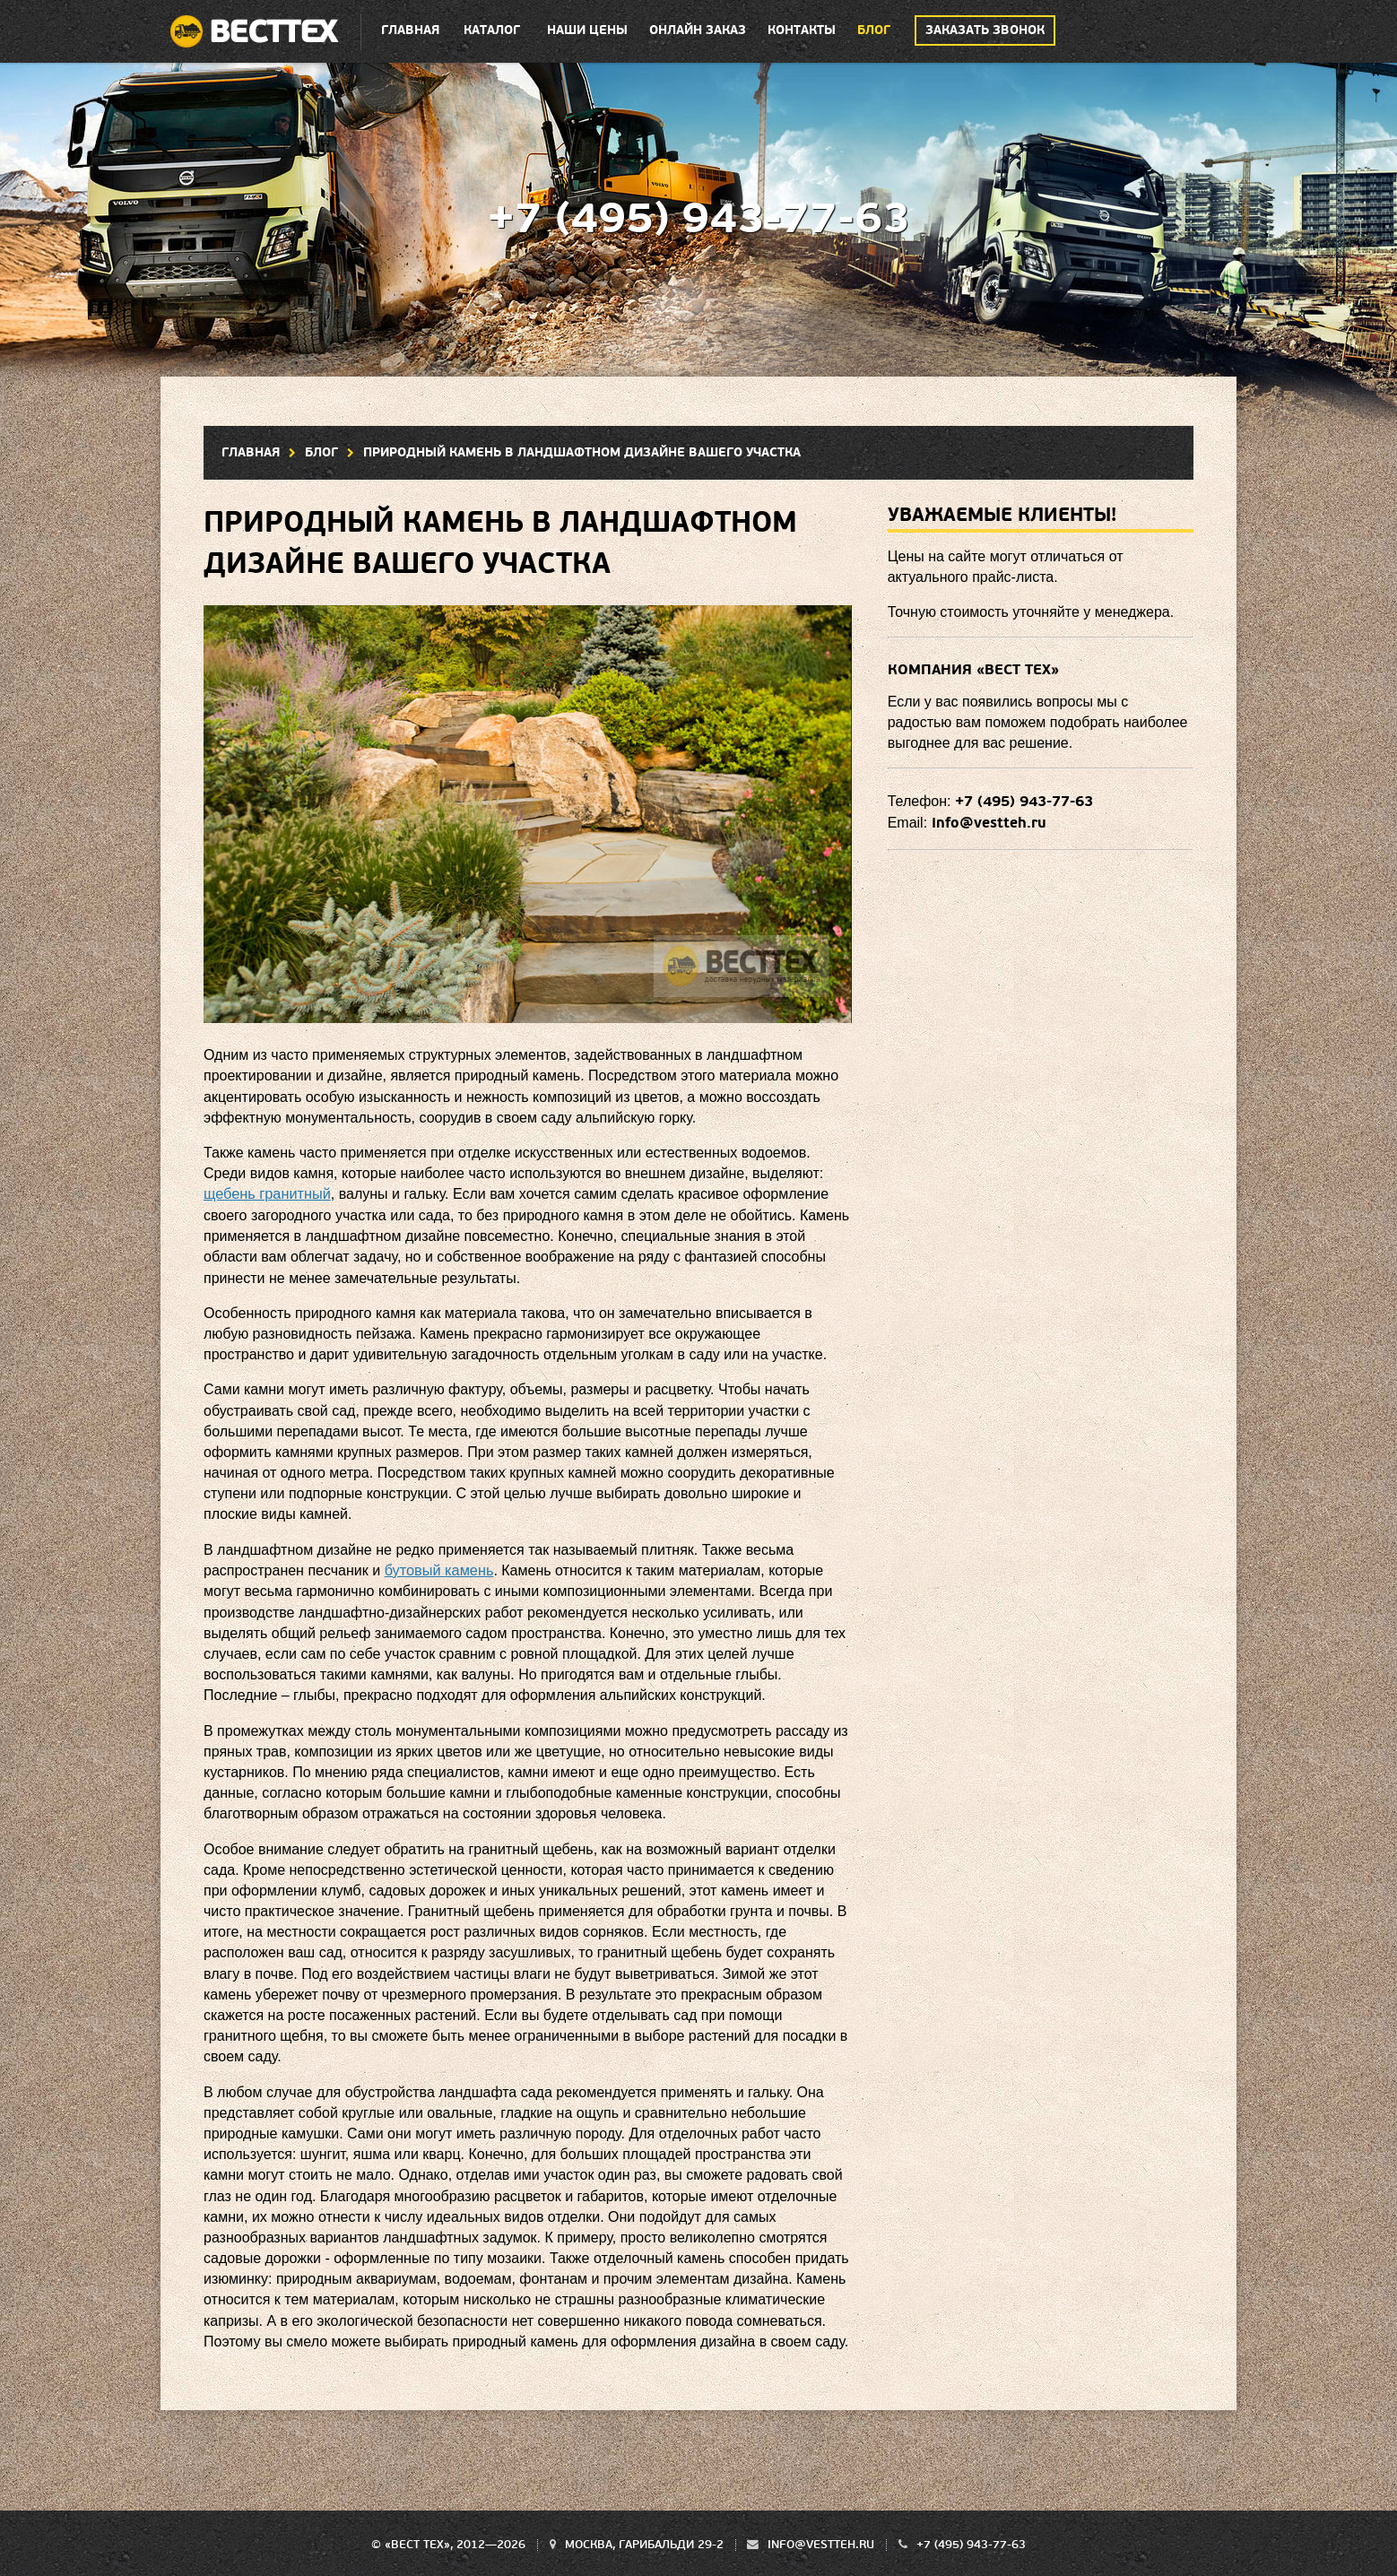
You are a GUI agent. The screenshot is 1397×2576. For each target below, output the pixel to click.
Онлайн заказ (697, 30)
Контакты (802, 30)
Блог (873, 30)
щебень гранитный (266, 1193)
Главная (410, 30)
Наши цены (587, 30)
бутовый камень (438, 1569)
